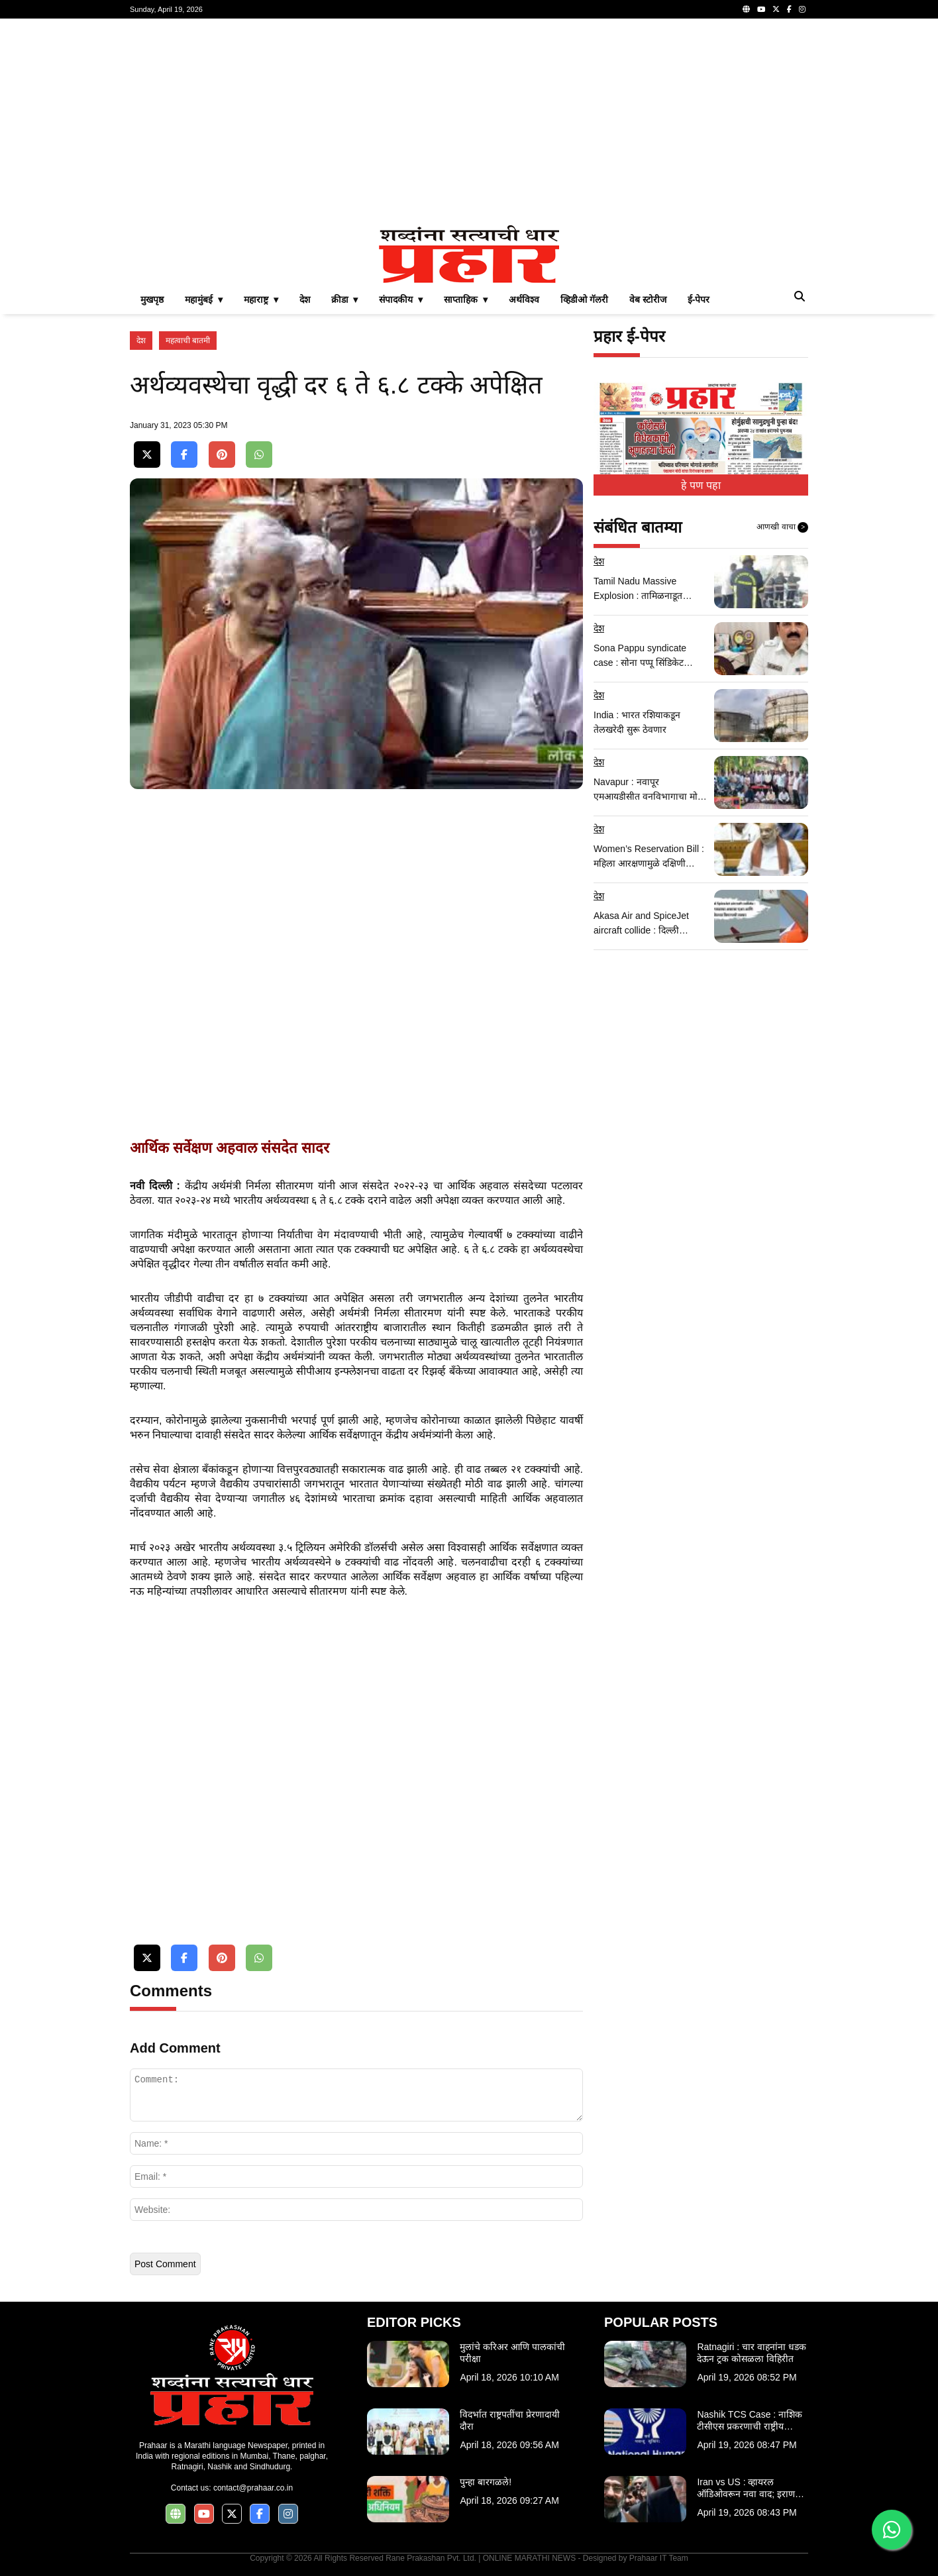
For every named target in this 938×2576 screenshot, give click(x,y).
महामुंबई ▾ (204, 299)
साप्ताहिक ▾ (466, 299)
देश (304, 299)
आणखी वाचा (782, 527)
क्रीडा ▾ (344, 299)
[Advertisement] (469, 122)
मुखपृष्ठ (152, 299)
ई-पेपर (699, 299)
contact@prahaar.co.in (253, 2488)
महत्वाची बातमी (188, 340)
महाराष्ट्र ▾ (261, 299)
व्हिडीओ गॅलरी (584, 299)
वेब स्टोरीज (647, 299)
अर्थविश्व (524, 299)
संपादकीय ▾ (401, 299)
